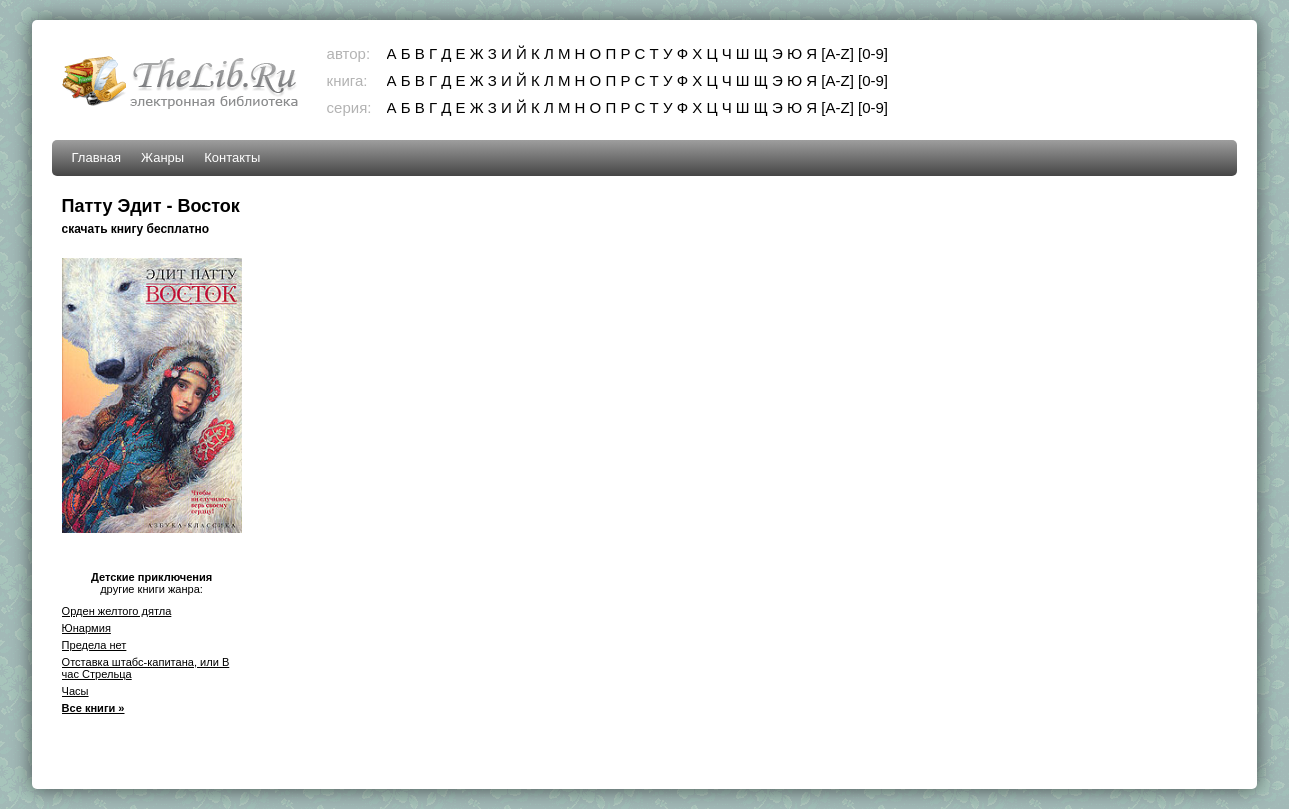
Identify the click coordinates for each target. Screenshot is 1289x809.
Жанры (162, 157)
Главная (96, 157)
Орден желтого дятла (117, 611)
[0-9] (873, 53)
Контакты (232, 157)
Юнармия (86, 628)
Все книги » (93, 708)
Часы (75, 691)
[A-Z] (837, 53)
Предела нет (94, 645)
